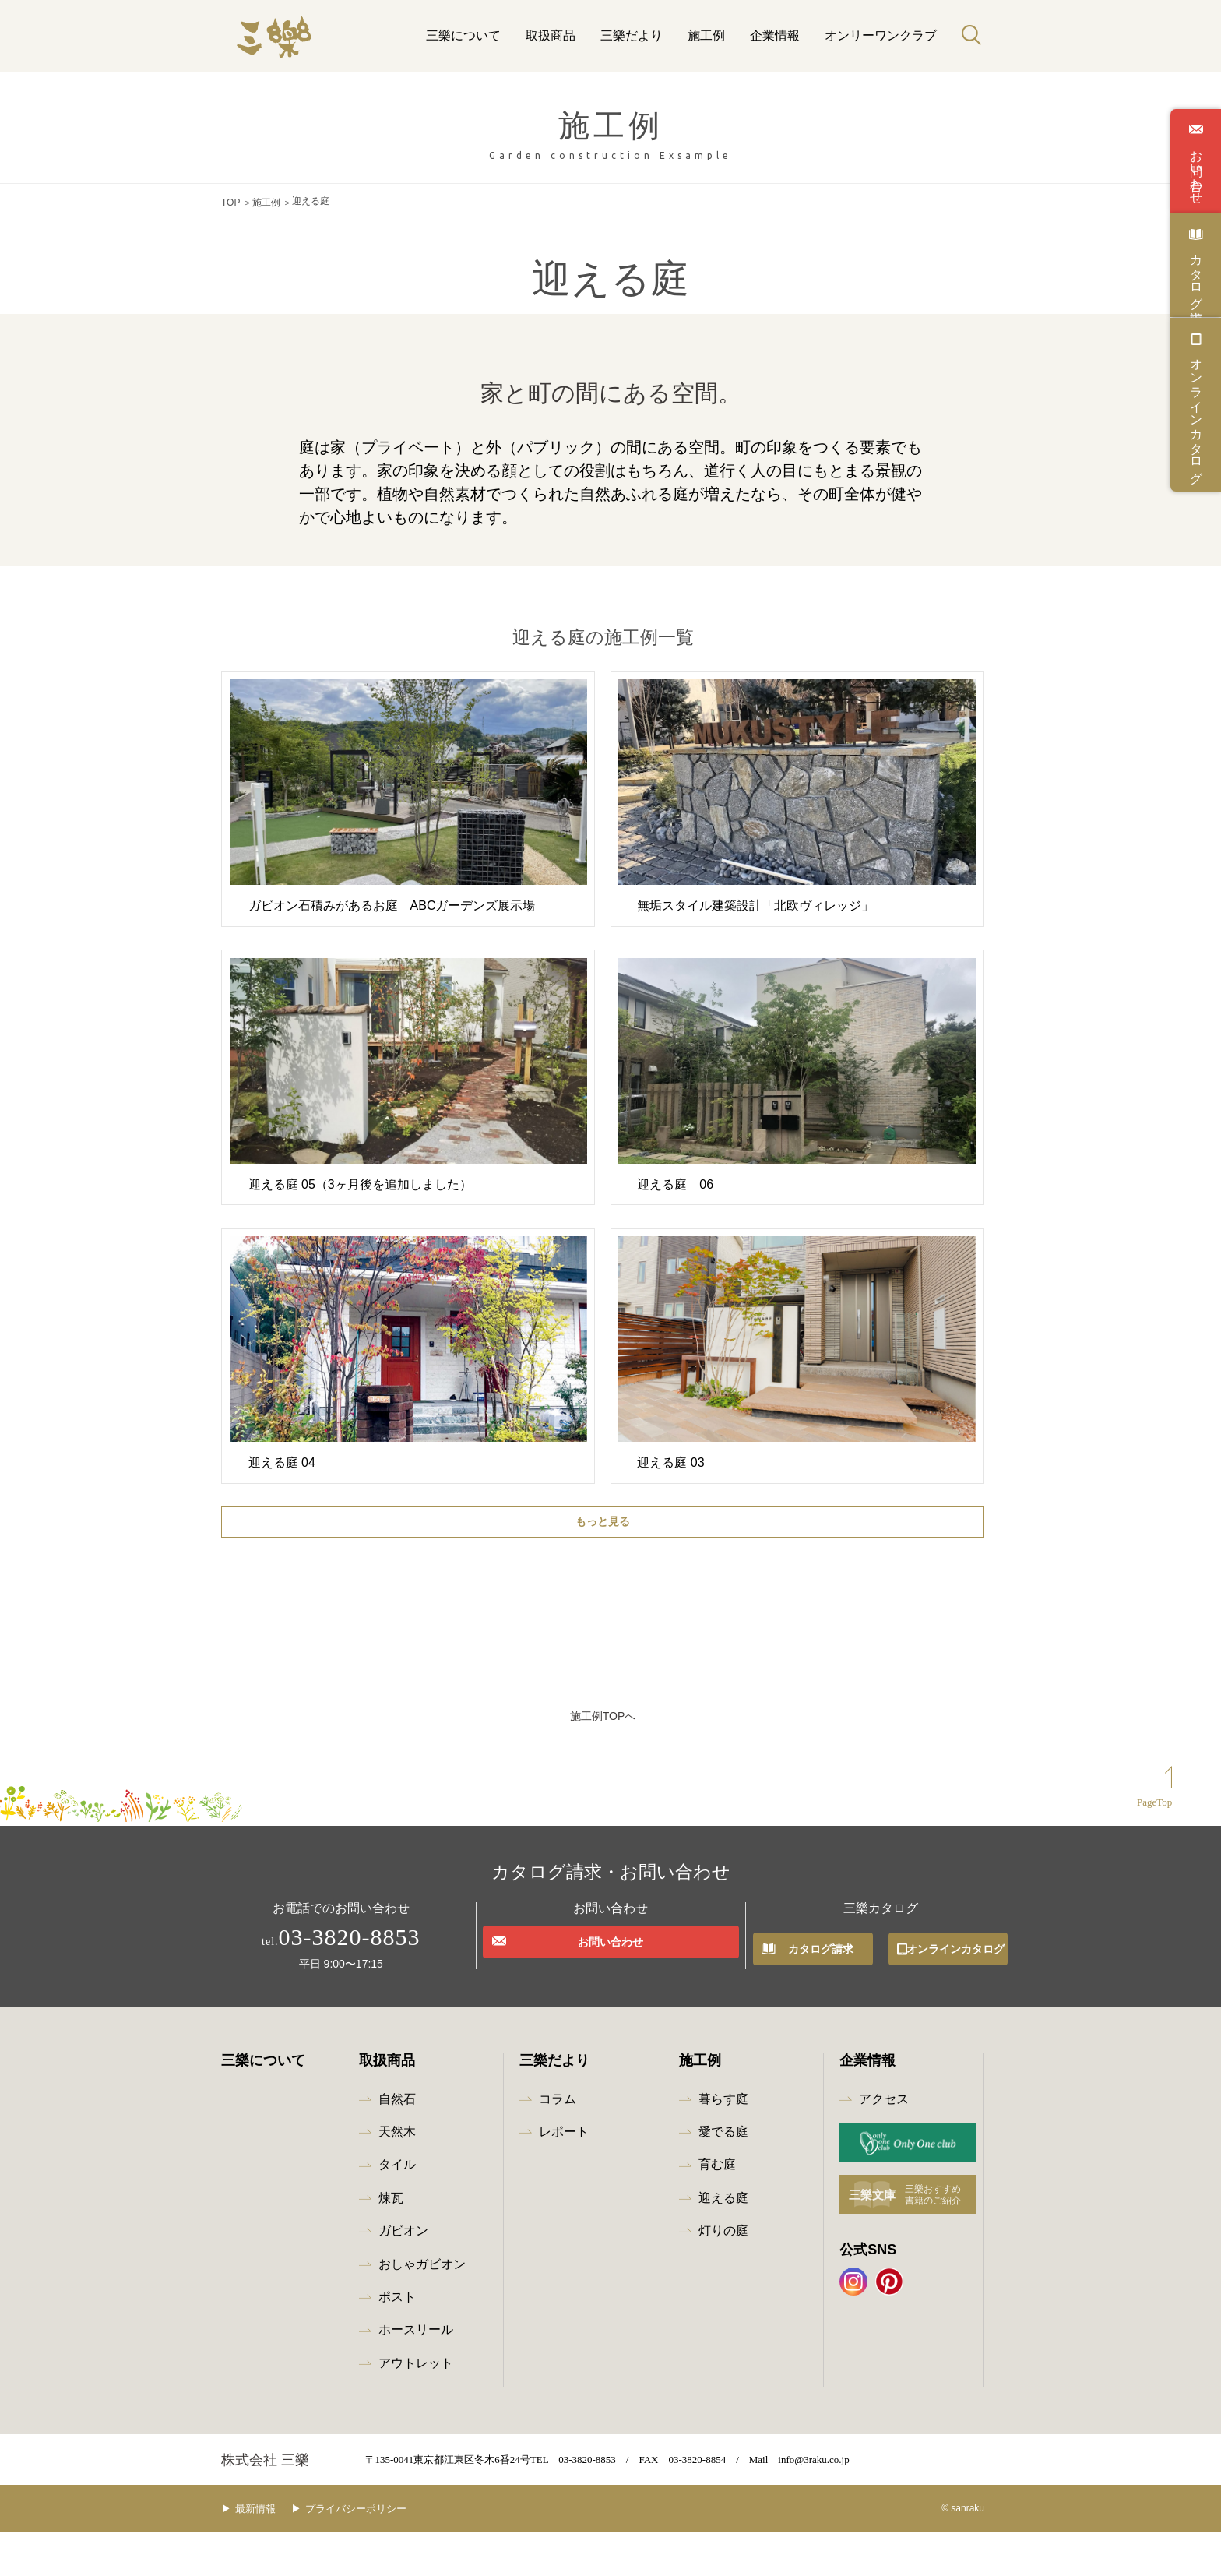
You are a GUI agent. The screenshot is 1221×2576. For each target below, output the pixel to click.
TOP (230, 201)
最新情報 (267, 2552)
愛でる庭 (723, 2176)
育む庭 (717, 2208)
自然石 (397, 2142)
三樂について (463, 35)
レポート (564, 2176)
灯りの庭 (723, 2275)
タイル (397, 2208)
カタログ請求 (1196, 274)
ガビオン (403, 2275)
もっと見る (602, 1517)
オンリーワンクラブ (881, 35)
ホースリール (415, 2373)
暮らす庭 (723, 2142)
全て (389, 1614)
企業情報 (775, 35)
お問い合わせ (1196, 170)
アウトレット (415, 2407)
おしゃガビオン (422, 2307)
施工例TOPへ (603, 1760)
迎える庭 (723, 2242)
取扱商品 (550, 35)
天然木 (397, 2176)
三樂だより (631, 35)
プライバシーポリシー (379, 2552)
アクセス (884, 2142)
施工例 (706, 35)
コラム (557, 2142)
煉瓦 (390, 2242)
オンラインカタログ (1196, 414)
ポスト (397, 2341)
